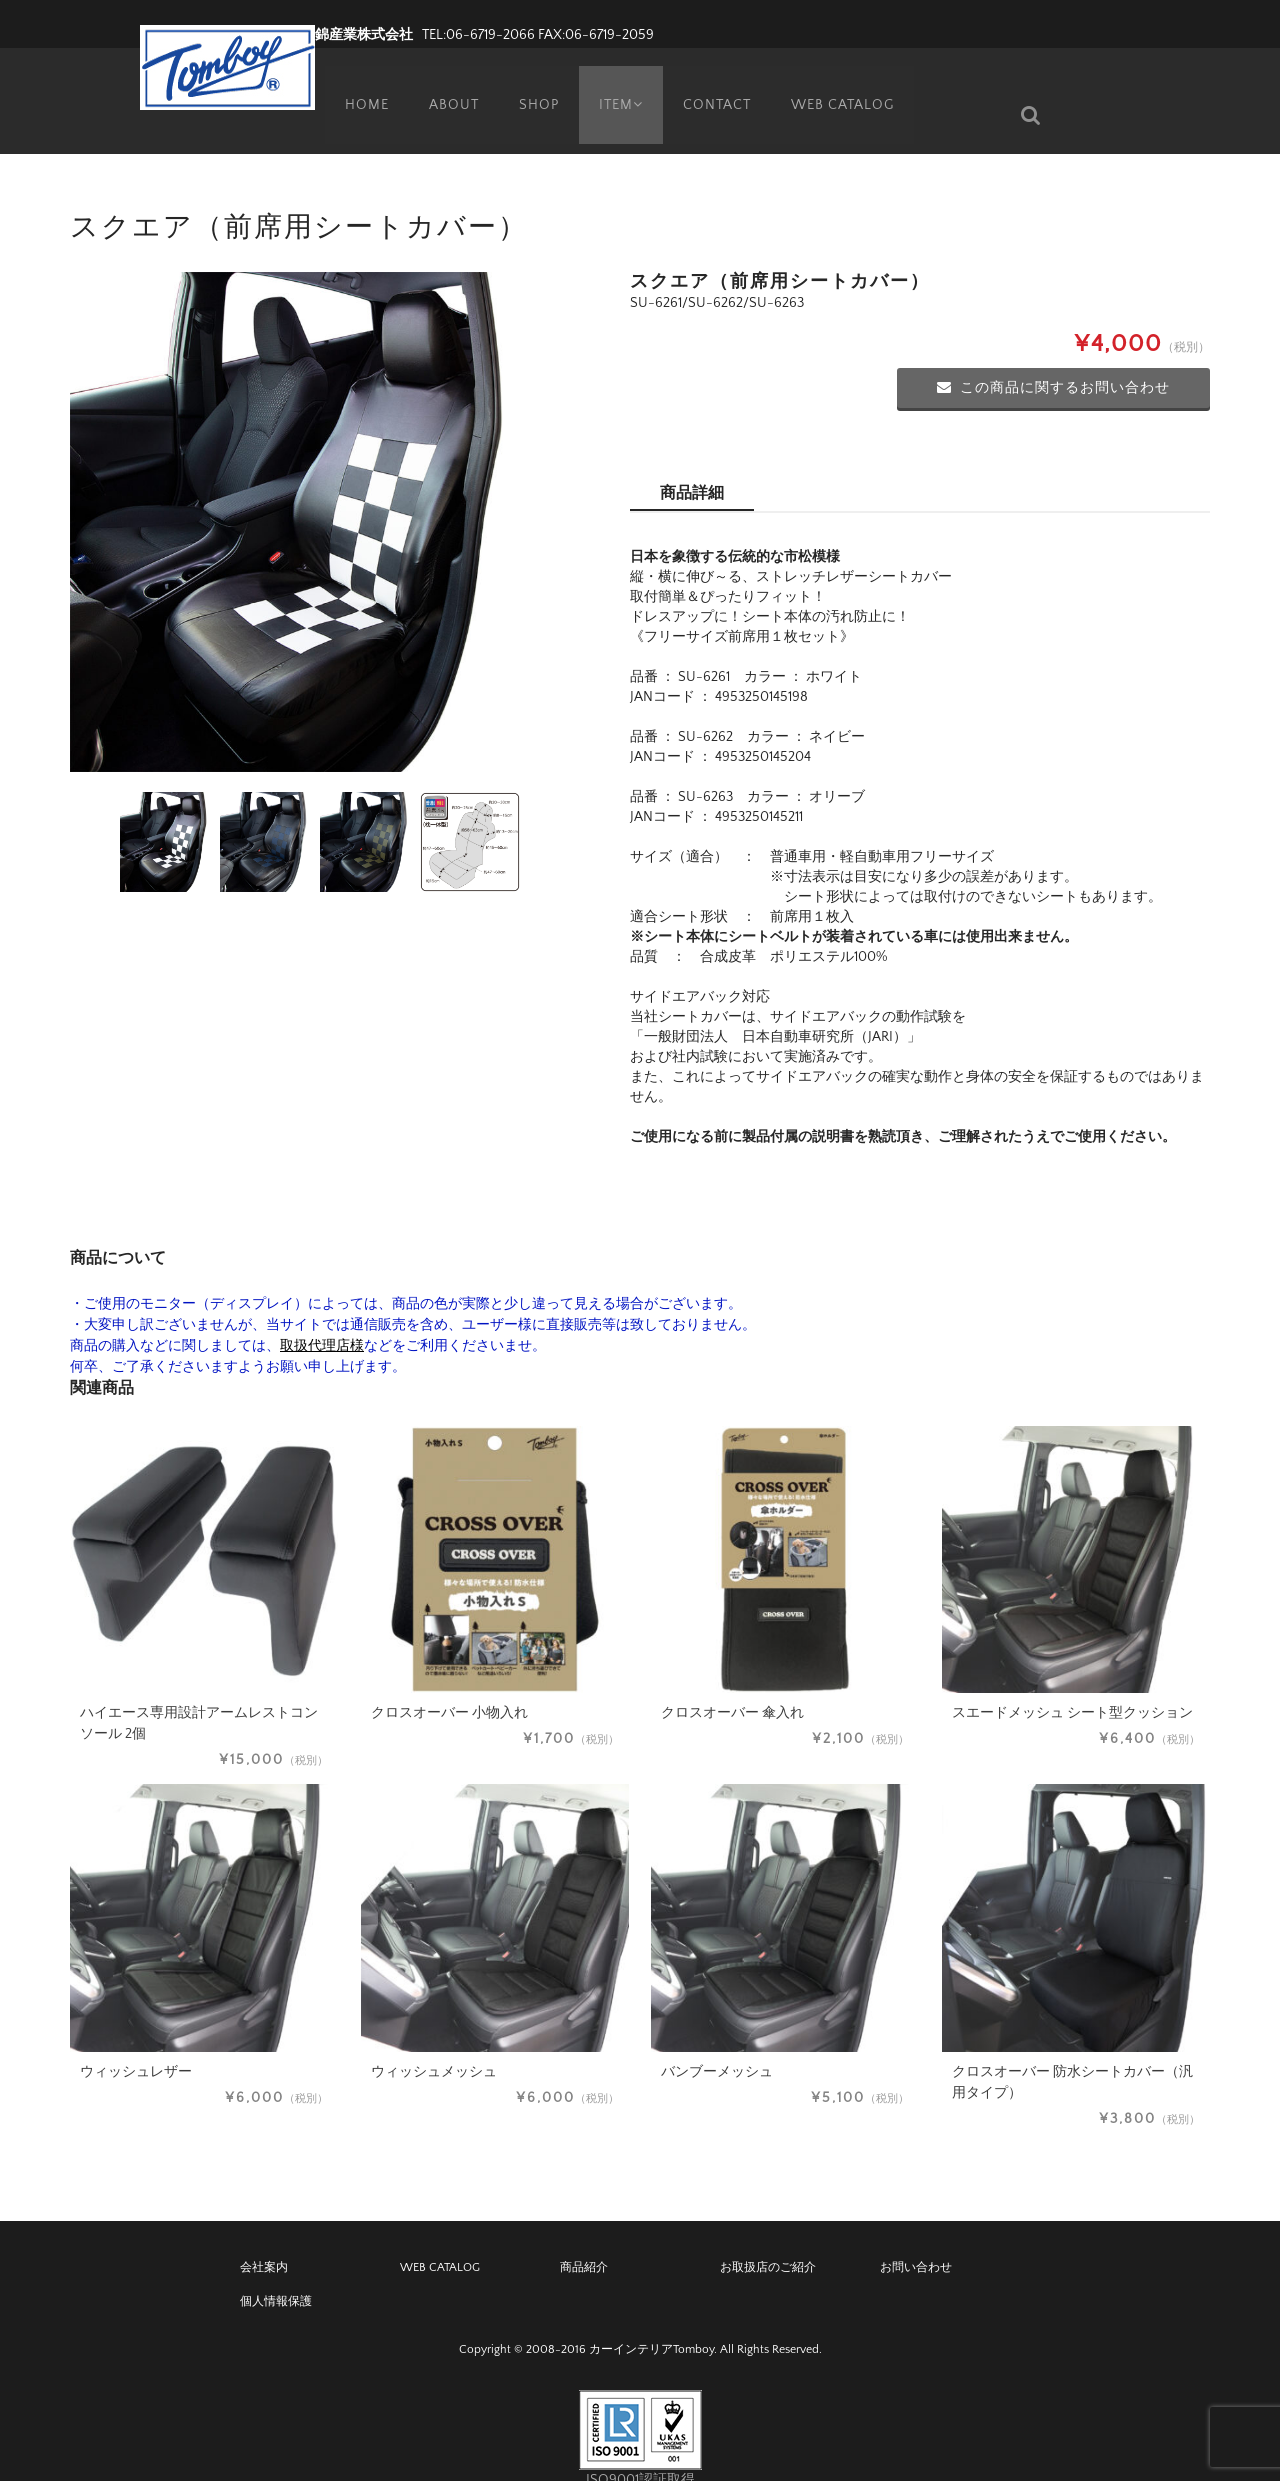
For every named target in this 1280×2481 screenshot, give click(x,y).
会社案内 (264, 2237)
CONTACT (719, 85)
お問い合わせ (916, 2237)
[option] (320, 492)
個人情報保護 (276, 2271)
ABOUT (446, 85)
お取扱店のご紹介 (768, 2237)
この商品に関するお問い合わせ (1053, 358)
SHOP (532, 85)
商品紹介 (584, 2237)
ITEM (618, 85)
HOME (358, 85)
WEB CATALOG (845, 85)
